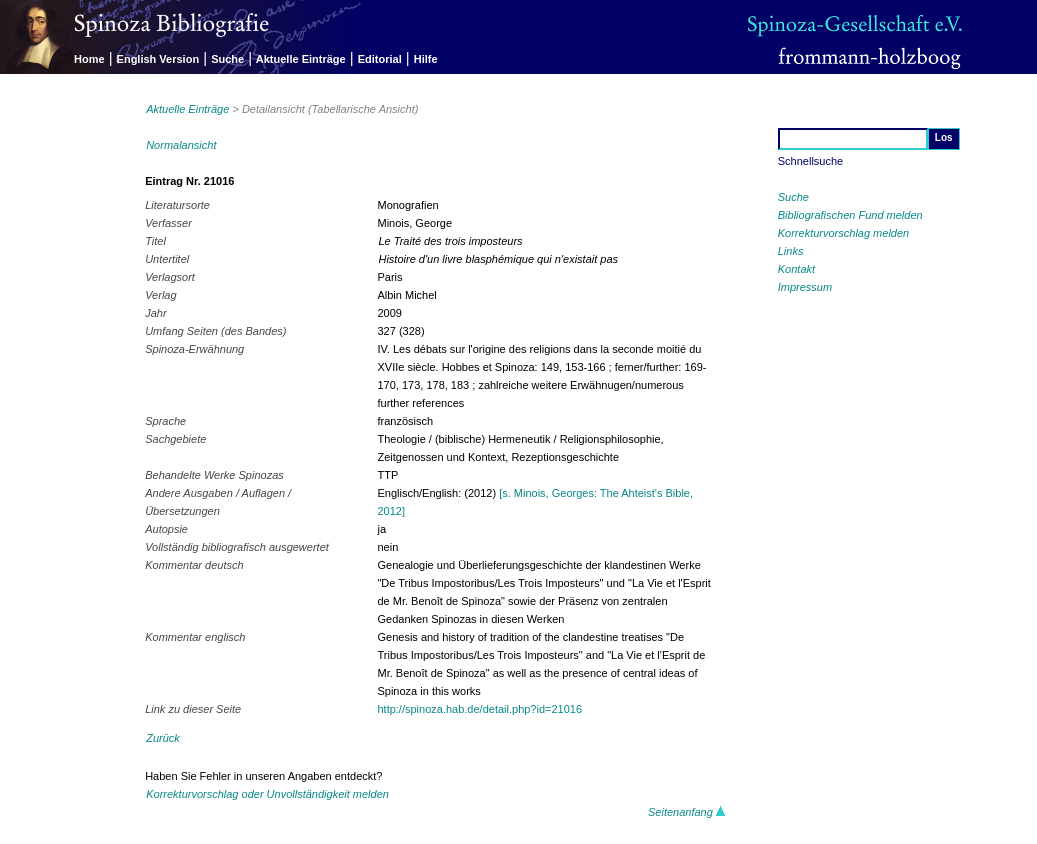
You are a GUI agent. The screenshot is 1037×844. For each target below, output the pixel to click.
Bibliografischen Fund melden (850, 215)
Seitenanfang (687, 812)
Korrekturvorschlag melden (843, 233)
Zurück (163, 738)
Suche (227, 59)
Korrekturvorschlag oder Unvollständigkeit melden (267, 794)
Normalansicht (181, 145)
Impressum (805, 287)
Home (89, 59)
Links (791, 251)
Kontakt (796, 269)
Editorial (380, 59)
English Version (158, 59)
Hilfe (426, 59)
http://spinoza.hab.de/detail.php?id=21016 (479, 709)
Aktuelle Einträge (301, 59)
